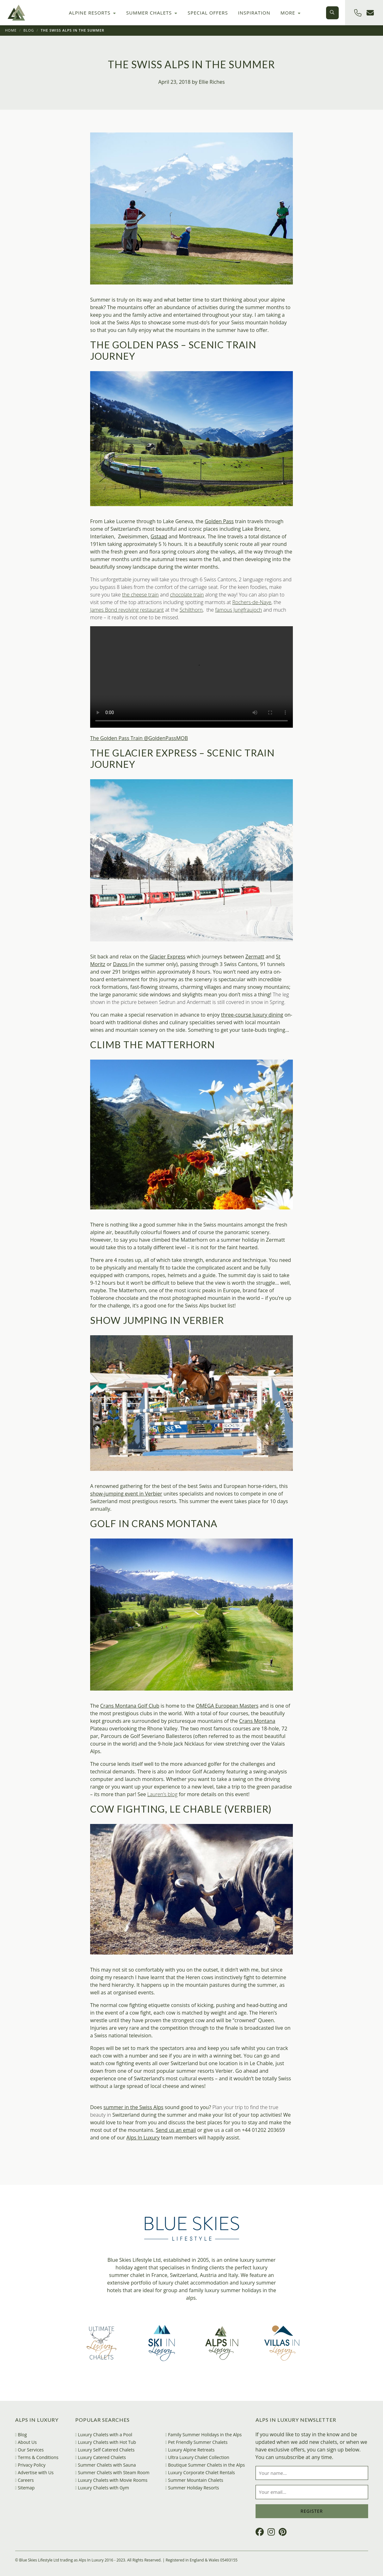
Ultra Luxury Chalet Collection (197, 2457)
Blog (28, 30)
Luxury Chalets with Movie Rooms (111, 2480)
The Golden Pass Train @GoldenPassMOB (139, 738)
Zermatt (254, 956)
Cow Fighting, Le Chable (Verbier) (181, 1808)
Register (311, 2511)
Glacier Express (167, 956)
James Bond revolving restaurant (127, 609)
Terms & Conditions (37, 2457)
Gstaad (159, 536)
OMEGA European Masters (227, 1705)
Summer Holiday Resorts (192, 2488)
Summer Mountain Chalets (194, 2480)
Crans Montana (257, 1720)
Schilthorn (191, 609)
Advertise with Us (34, 2472)
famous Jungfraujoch (238, 609)
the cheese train (140, 594)
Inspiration (254, 12)
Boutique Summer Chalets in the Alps (205, 2465)
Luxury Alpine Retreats (190, 2450)
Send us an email (176, 2129)
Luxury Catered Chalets (100, 2457)
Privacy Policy (30, 2465)
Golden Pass (219, 521)
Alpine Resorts (92, 12)
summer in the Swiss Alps (133, 2107)
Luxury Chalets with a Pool (104, 2435)
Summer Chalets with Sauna (105, 2465)
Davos (121, 964)
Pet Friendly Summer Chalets (196, 2442)
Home (11, 30)
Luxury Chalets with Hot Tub (105, 2442)
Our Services (29, 2450)
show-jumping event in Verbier (126, 1493)
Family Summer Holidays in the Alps (203, 2435)
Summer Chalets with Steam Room (112, 2472)
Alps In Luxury (143, 2137)
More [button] (291, 12)
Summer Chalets (151, 12)
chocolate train (187, 594)
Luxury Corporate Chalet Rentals (200, 2472)
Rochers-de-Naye (251, 602)
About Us (26, 2442)
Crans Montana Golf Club (129, 1705)
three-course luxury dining (252, 1014)
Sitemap (25, 2488)
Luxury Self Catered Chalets (105, 2450)
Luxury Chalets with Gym (102, 2488)
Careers (24, 2480)
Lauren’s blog (162, 1794)
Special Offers (208, 12)
